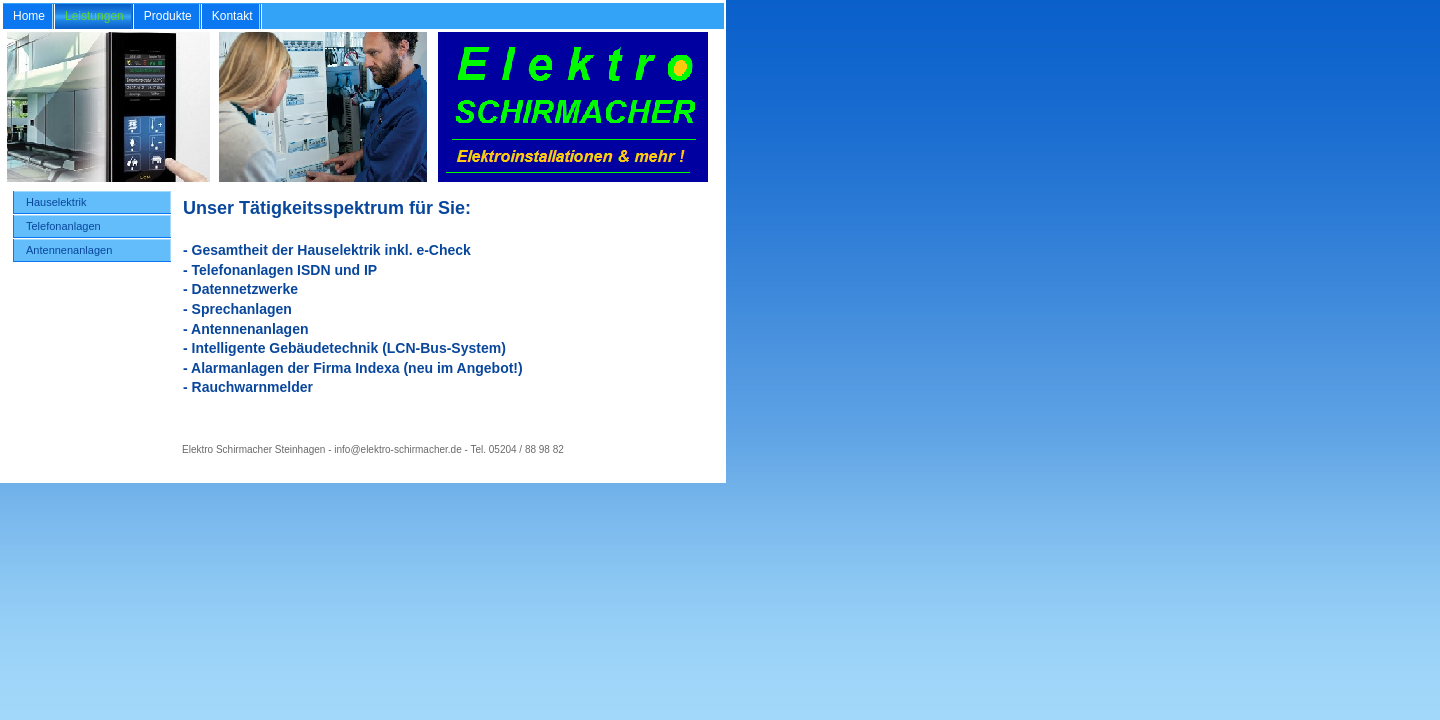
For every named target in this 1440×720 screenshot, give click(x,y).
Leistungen (94, 16)
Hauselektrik (56, 202)
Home (29, 16)
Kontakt (232, 16)
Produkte (168, 16)
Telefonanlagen (63, 226)
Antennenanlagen (69, 250)
